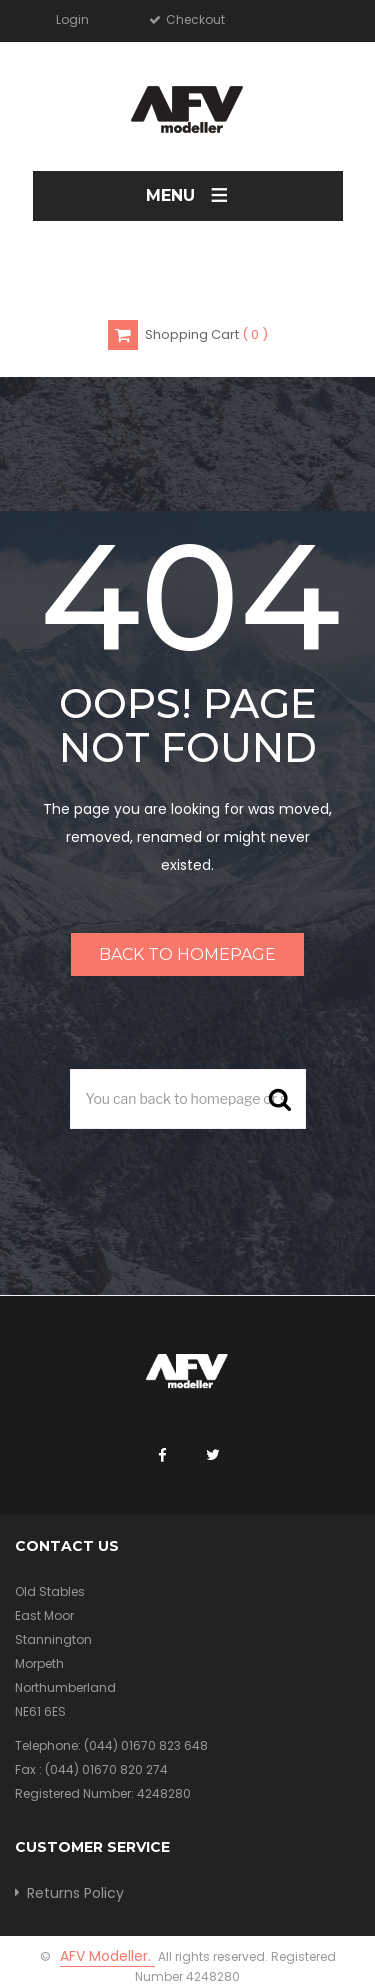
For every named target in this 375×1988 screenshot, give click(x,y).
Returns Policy (75, 1893)
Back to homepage (187, 954)
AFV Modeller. (107, 1956)
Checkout (194, 19)
